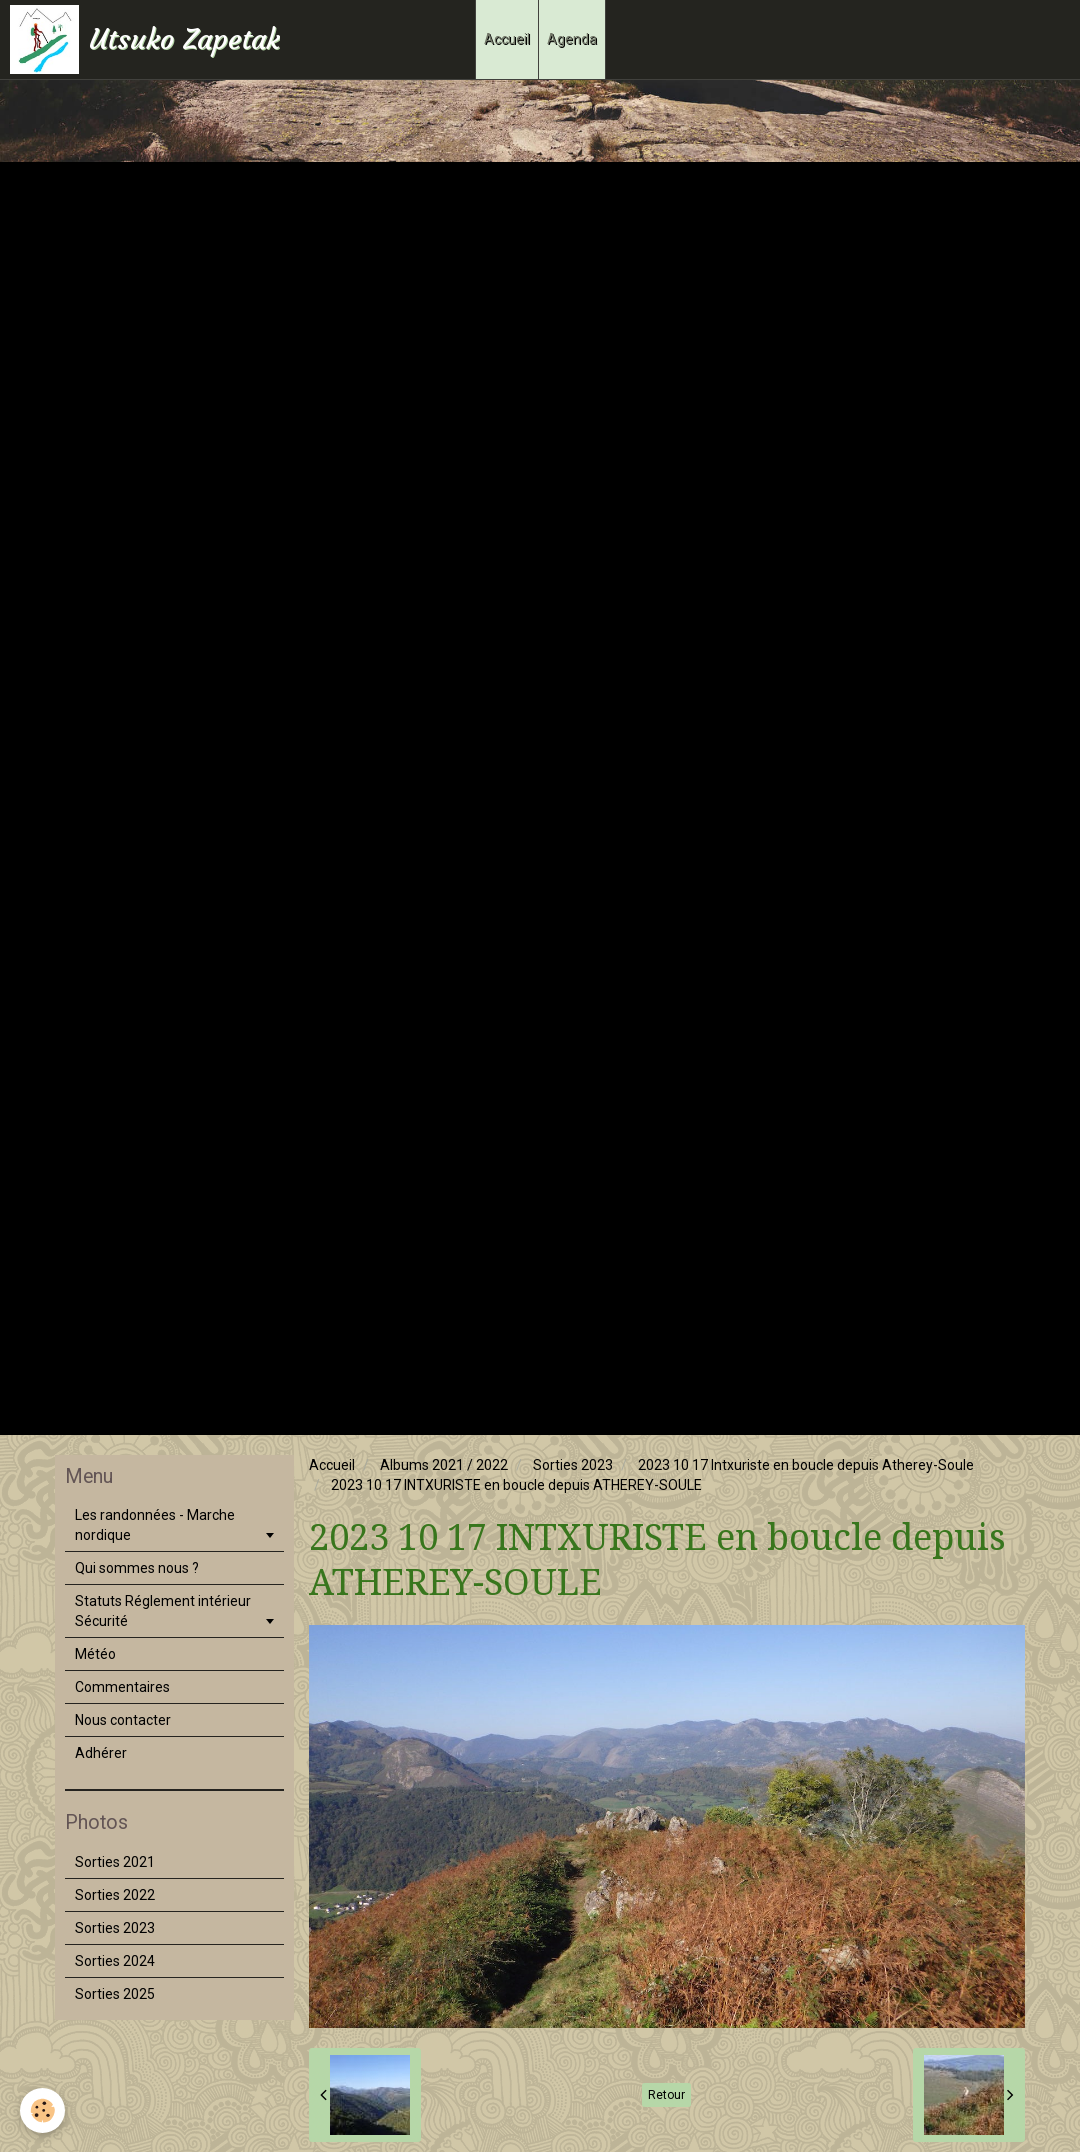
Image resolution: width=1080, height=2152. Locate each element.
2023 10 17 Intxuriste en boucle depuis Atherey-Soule (806, 1465)
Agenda (572, 39)
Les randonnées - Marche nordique (155, 1525)
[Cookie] (42, 2110)
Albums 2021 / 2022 (444, 1465)
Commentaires (122, 1687)
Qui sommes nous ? (137, 1568)
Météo (95, 1654)
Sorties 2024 (115, 1961)
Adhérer (101, 1753)
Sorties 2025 (115, 1994)
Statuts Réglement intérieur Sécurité (163, 1611)
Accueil (507, 39)
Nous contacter (123, 1720)
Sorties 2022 (115, 1895)
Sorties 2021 (115, 1862)
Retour (666, 2095)
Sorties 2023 (573, 1465)
